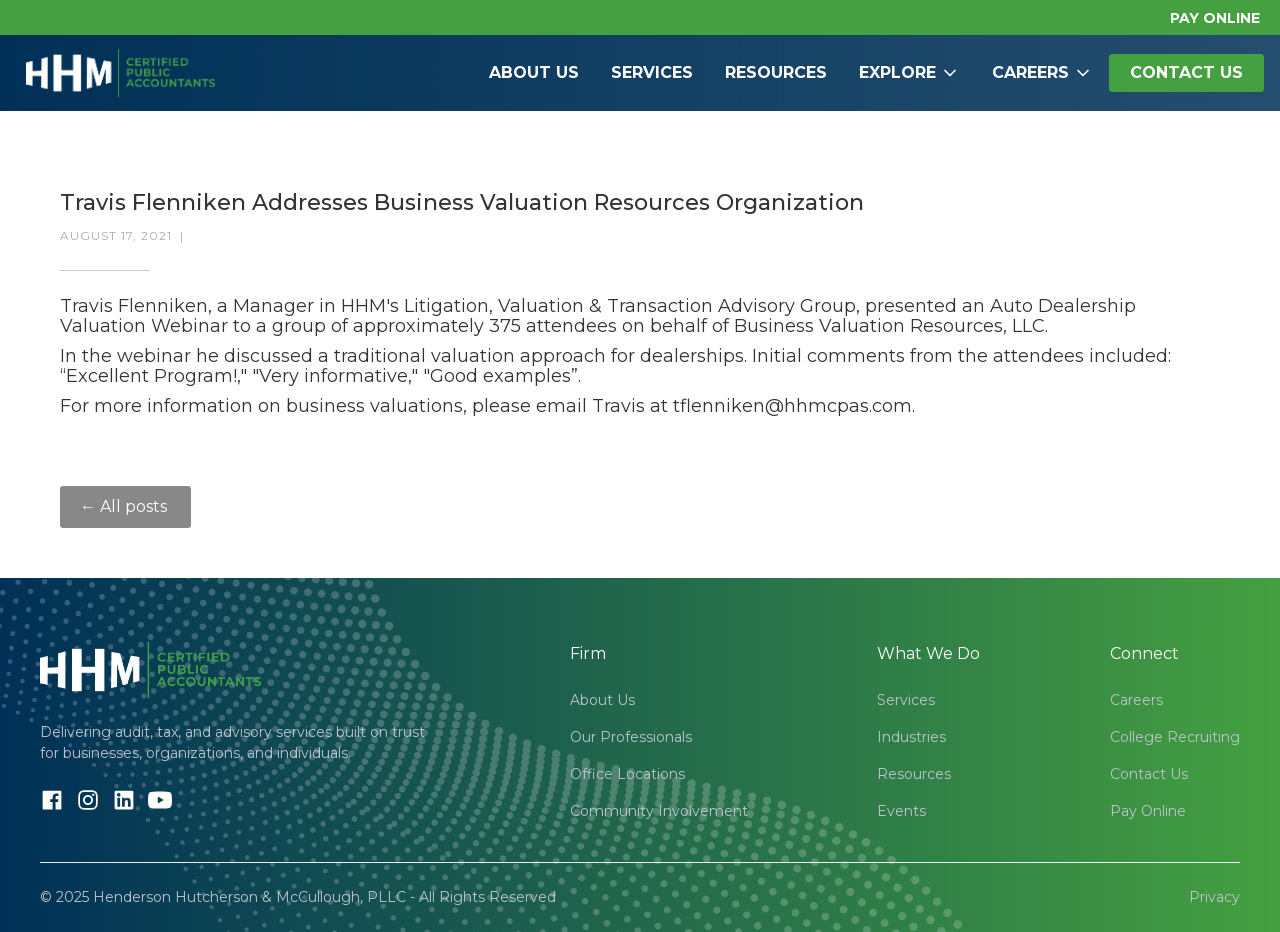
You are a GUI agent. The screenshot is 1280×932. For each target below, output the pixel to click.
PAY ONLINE (1215, 18)
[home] (120, 73)
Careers (1136, 700)
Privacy (1214, 897)
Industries (911, 737)
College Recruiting (1175, 737)
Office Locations (627, 774)
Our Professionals (631, 737)
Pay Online (1148, 811)
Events (901, 811)
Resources (776, 72)
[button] (909, 73)
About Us (534, 72)
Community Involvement (659, 811)
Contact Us (1149, 774)
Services (652, 72)
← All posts (125, 506)
